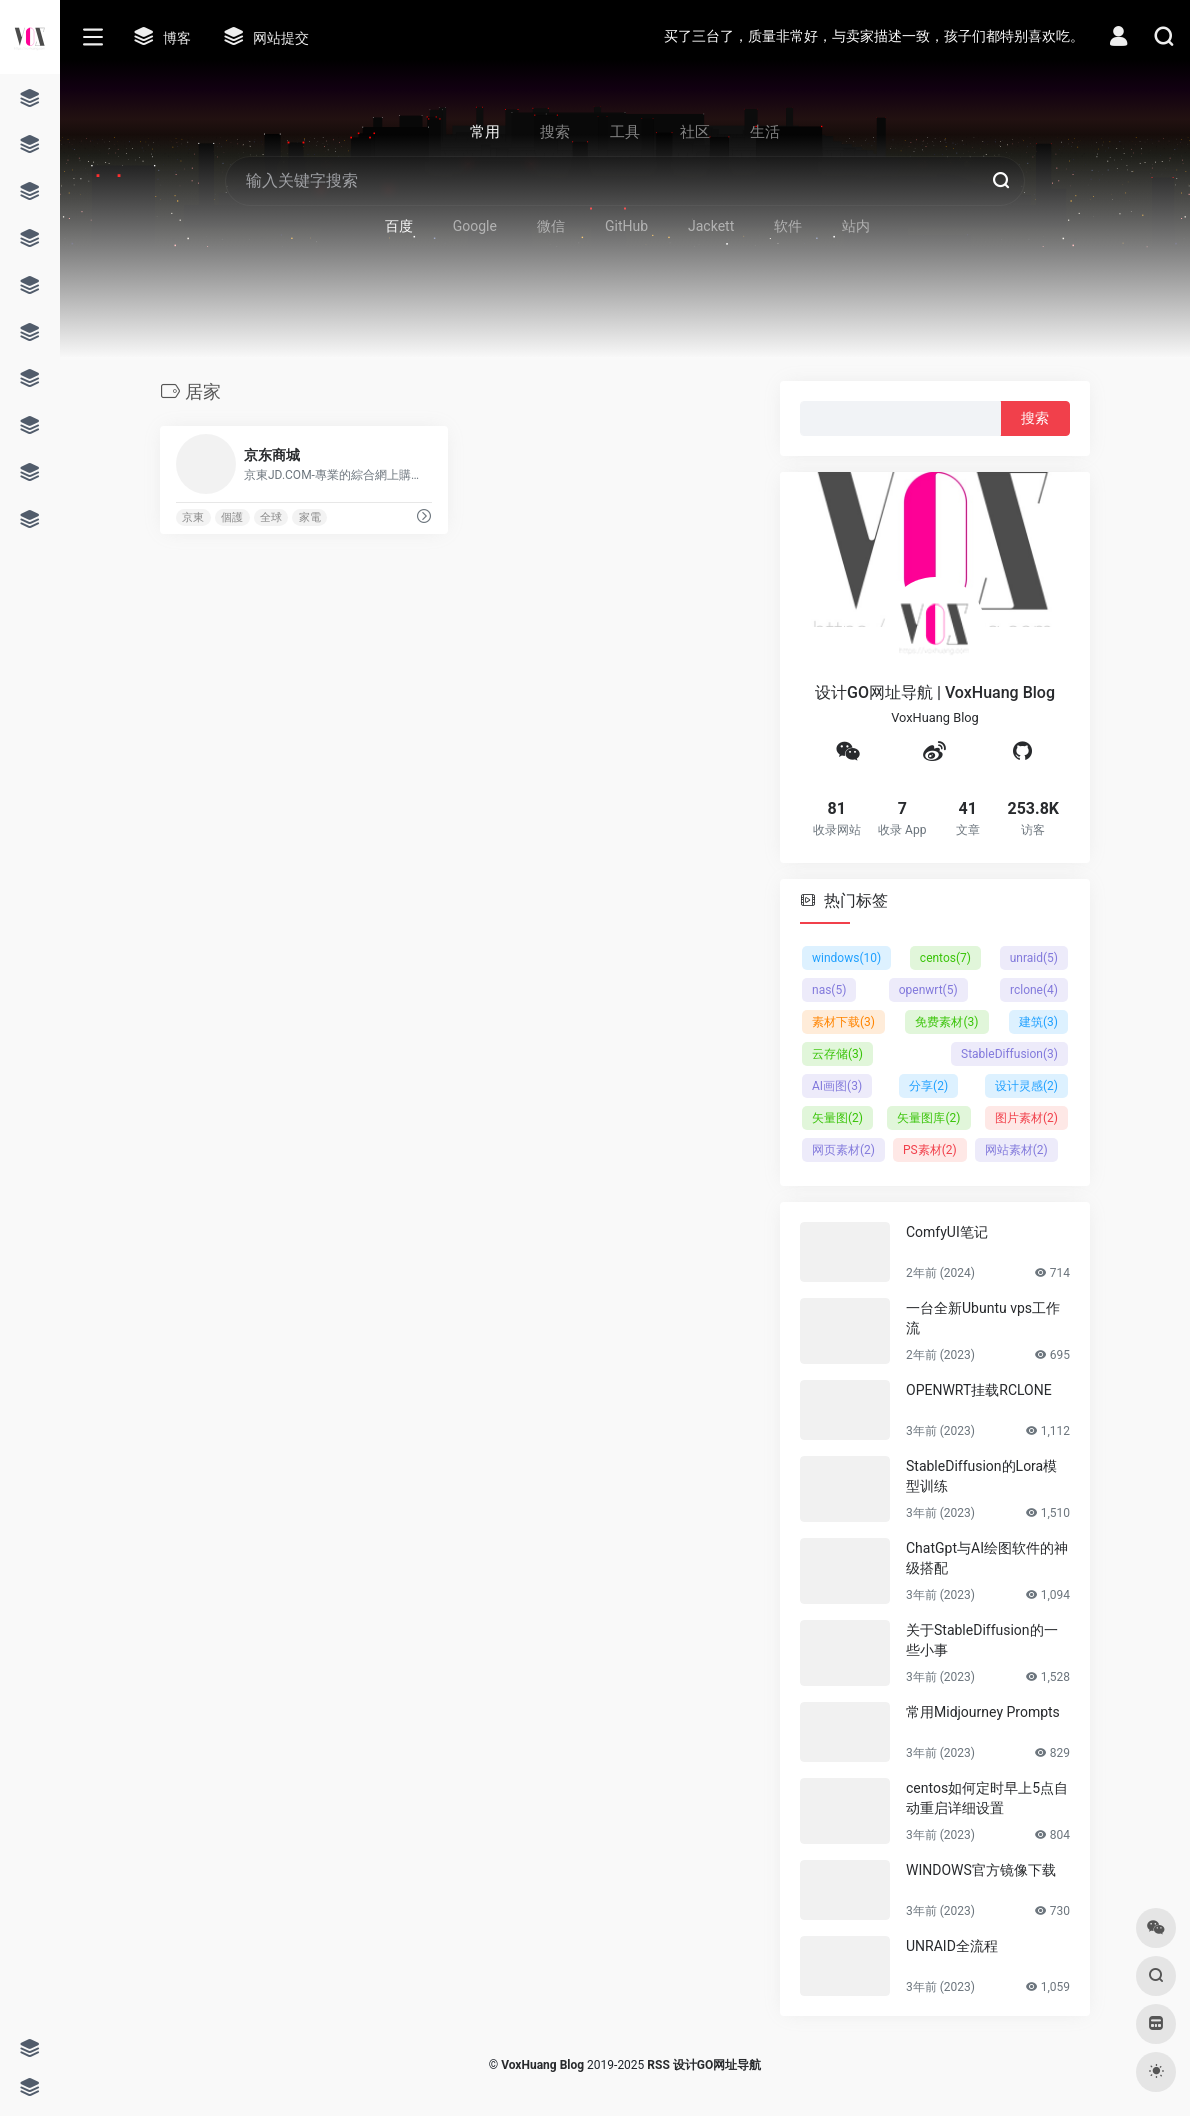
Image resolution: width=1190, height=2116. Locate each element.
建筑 (1038, 1022)
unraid (1034, 958)
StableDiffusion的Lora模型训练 (981, 1476)
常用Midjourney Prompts (983, 1712)
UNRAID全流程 (952, 1946)
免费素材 (946, 1022)
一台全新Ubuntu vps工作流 (983, 1318)
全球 (271, 517)
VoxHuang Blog (542, 2065)
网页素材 (843, 1150)
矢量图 (837, 1118)
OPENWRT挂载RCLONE (979, 1390)
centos (945, 958)
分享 (928, 1086)
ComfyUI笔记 (947, 1232)
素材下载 (843, 1022)
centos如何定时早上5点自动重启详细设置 (987, 1798)
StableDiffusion (1009, 1054)
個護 (232, 517)
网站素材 (1016, 1150)
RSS (658, 2065)
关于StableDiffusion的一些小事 (982, 1640)
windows (846, 958)
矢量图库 (928, 1118)
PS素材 (930, 1150)
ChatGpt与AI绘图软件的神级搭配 (987, 1558)
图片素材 (1026, 1118)
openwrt (928, 990)
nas (829, 990)
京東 (193, 517)
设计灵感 (1026, 1086)
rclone (1034, 990)
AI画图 (837, 1086)
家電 (310, 517)
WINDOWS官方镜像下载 (981, 1870)
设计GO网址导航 (717, 2065)
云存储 (837, 1054)
